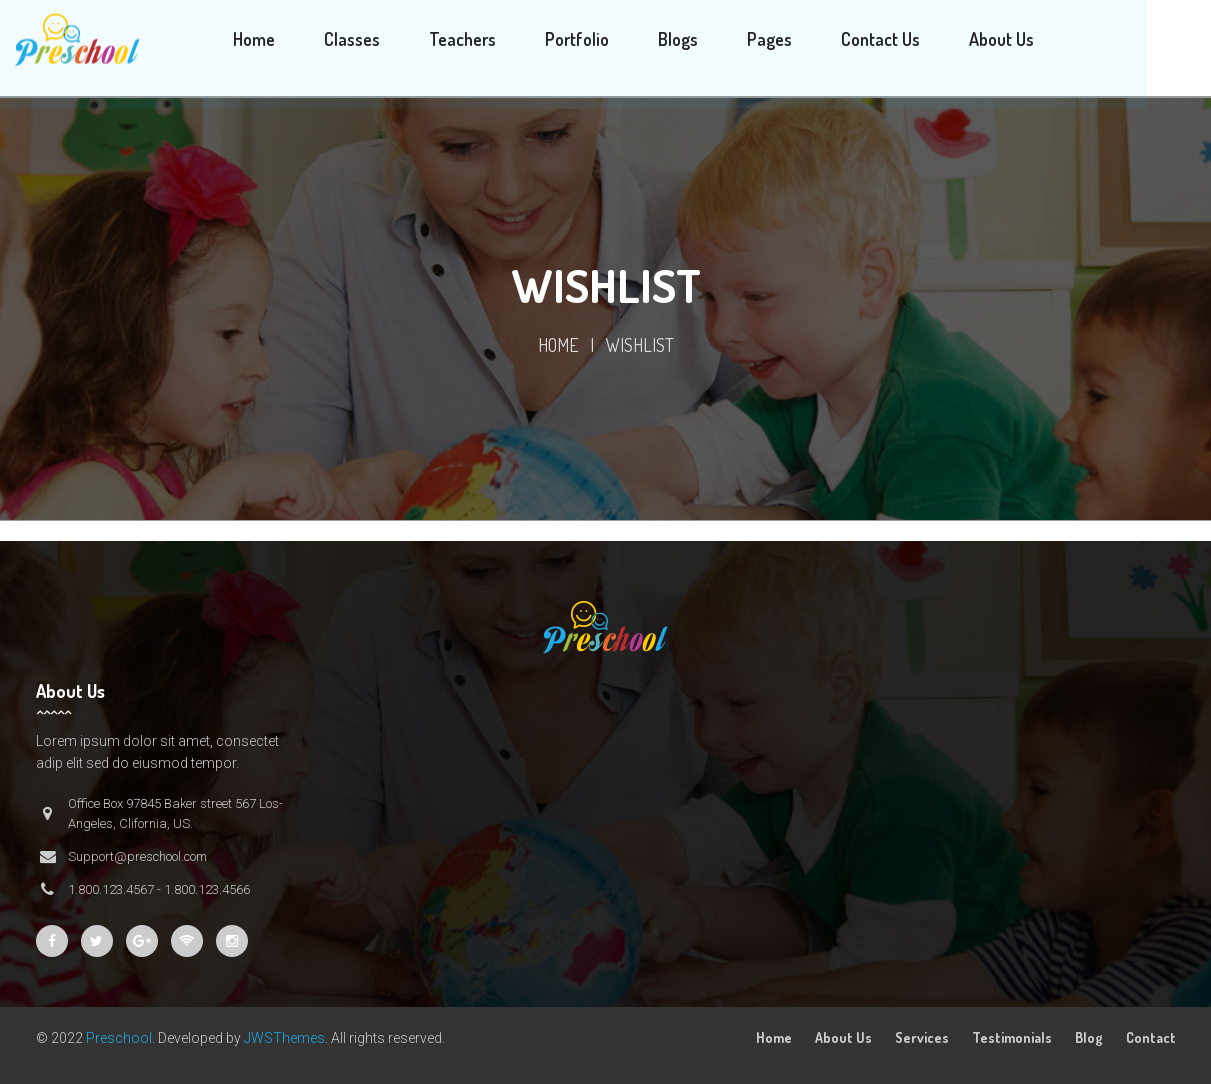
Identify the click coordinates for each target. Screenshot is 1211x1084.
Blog (1089, 1037)
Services (922, 1037)
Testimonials (1012, 1037)
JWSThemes (284, 1038)
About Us (843, 1037)
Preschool (119, 1038)
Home (558, 345)
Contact (1151, 1037)
